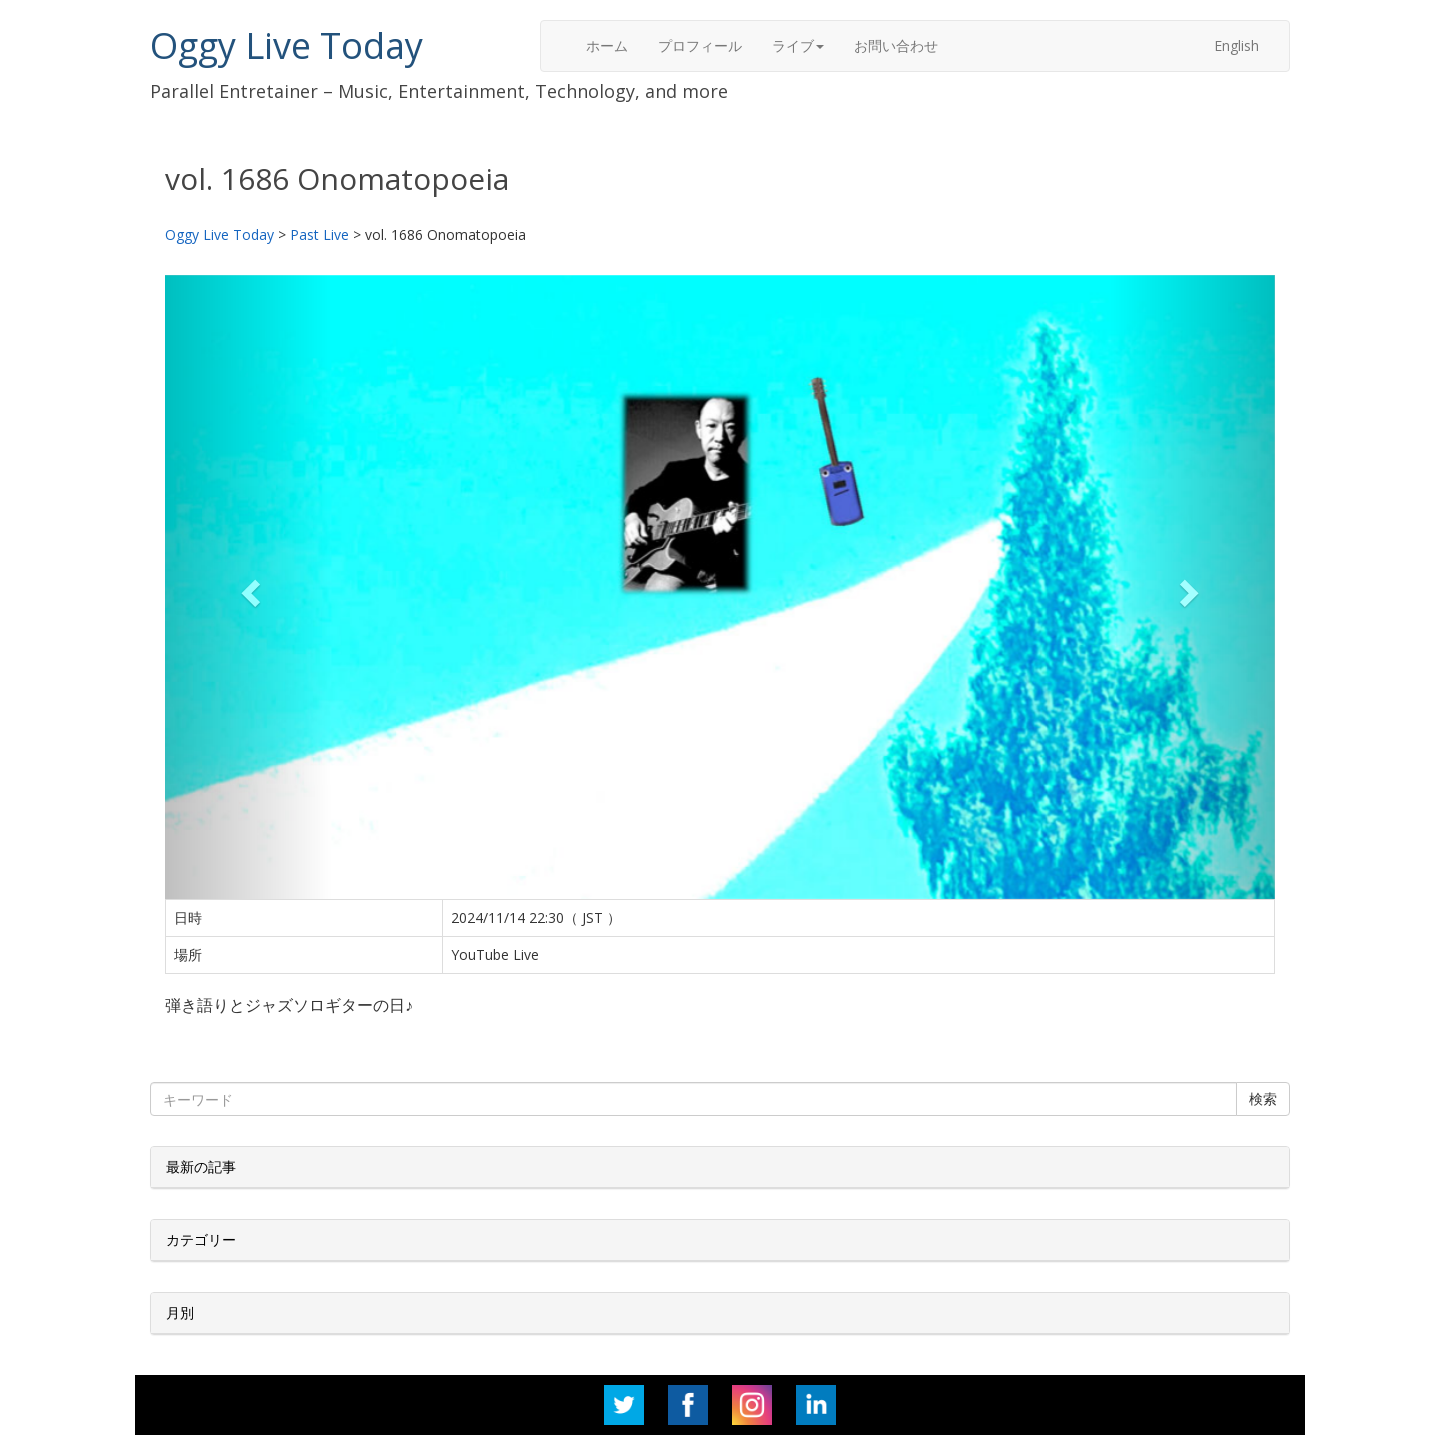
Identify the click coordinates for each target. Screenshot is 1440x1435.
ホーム (607, 45)
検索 (1263, 1098)
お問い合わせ (896, 45)
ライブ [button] (798, 45)
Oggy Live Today (286, 45)
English (1236, 45)
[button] (248, 587)
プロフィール (700, 45)
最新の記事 (201, 1166)
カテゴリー (201, 1239)
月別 (180, 1312)
